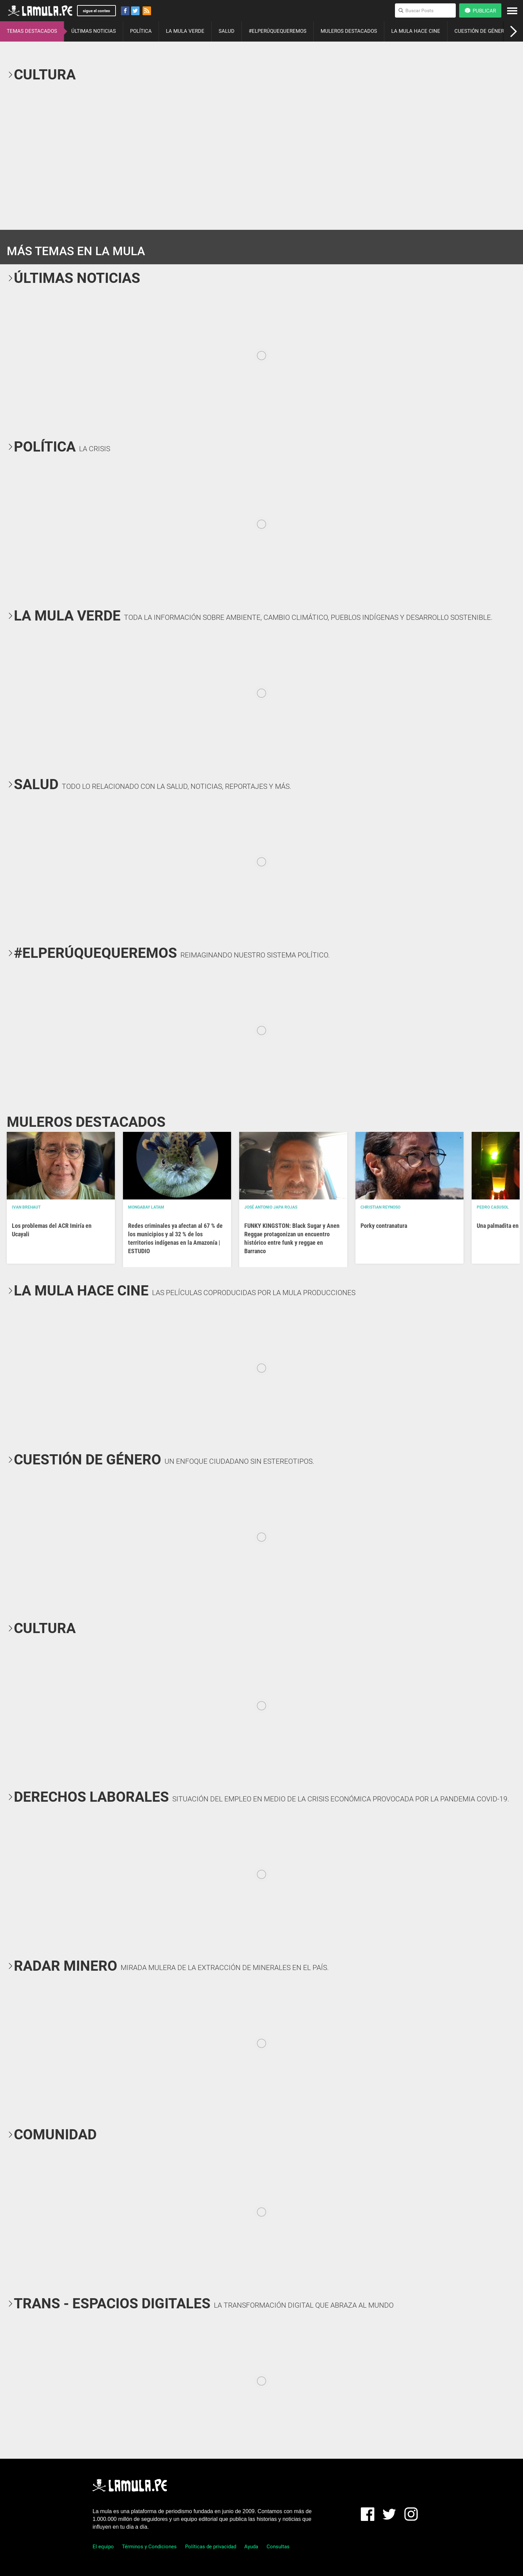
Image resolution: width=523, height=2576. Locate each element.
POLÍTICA (141, 31)
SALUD (226, 31)
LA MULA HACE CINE (415, 31)
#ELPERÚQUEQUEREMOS (277, 31)
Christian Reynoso (380, 1207)
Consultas (278, 2547)
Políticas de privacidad (210, 2547)
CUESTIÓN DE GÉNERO (480, 31)
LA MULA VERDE (185, 31)
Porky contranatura (383, 1225)
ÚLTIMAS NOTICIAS (93, 31)
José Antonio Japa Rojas (270, 1207)
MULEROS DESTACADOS (349, 31)
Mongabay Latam (146, 1207)
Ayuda (251, 2547)
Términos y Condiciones (149, 2547)
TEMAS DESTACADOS (32, 31)
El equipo (103, 2547)
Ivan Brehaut (26, 1207)
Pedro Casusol (493, 1207)
